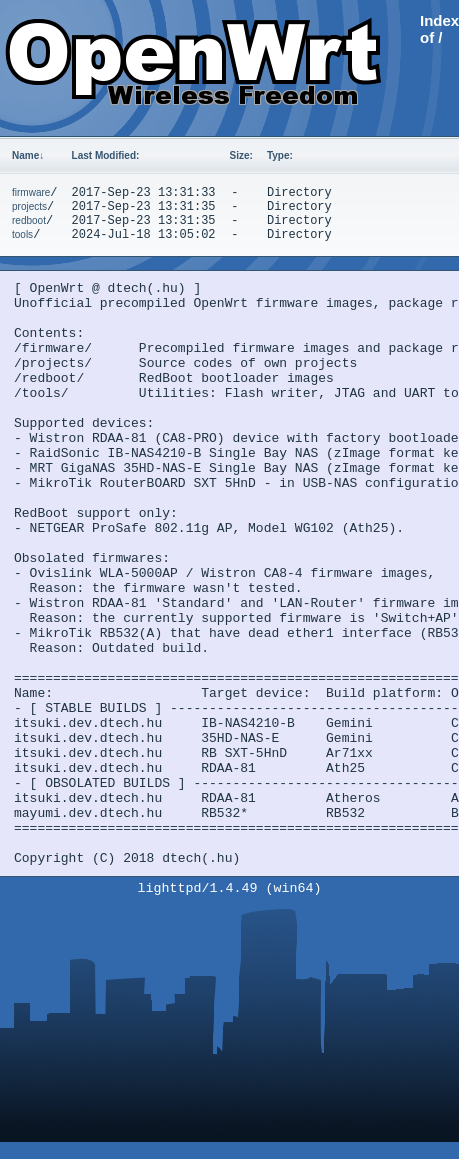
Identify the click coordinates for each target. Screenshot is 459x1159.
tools (22, 234)
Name (28, 155)
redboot (29, 220)
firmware (31, 192)
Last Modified (106, 155)
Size (241, 155)
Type (280, 155)
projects (29, 206)
